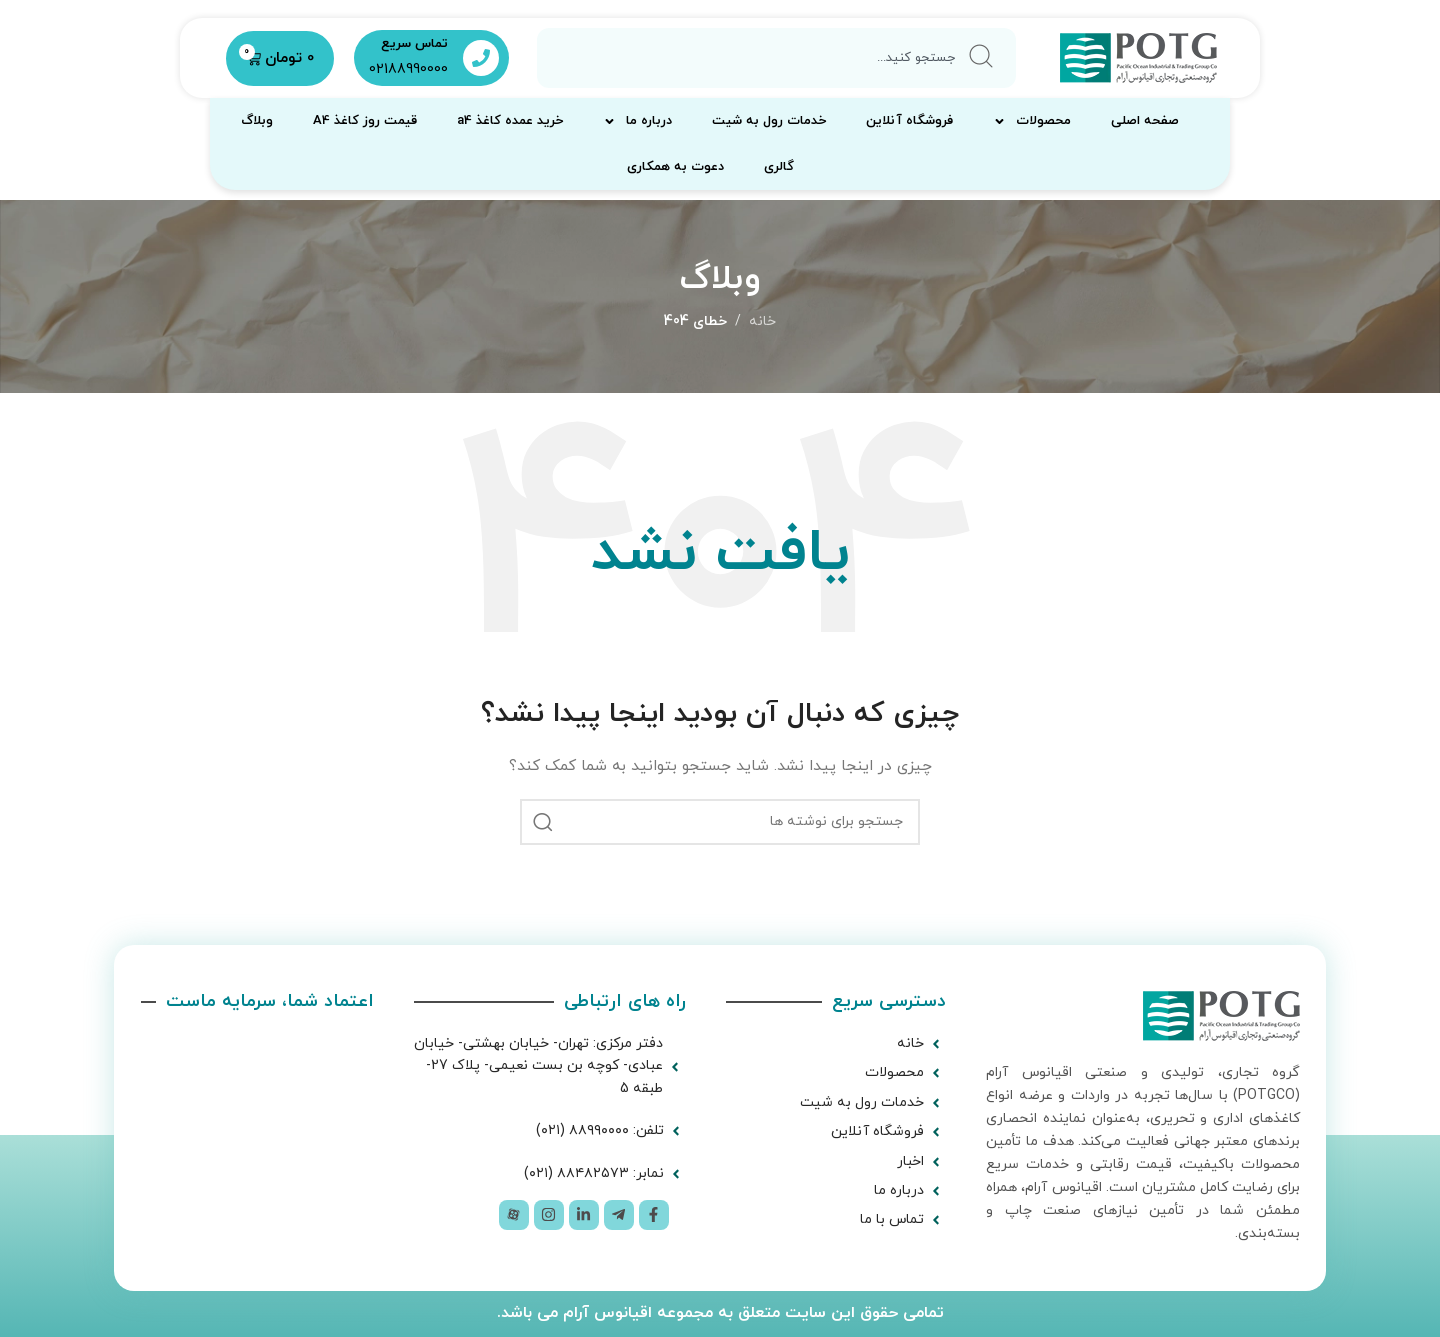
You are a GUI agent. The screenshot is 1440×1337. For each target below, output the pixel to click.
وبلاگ (257, 121)
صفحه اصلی (1145, 121)
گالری (779, 167)
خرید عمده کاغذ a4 (510, 121)
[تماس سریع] (481, 58)
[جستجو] (720, 822)
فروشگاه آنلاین (909, 121)
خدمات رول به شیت (769, 121)
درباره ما (637, 121)
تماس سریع (414, 44)
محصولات (1032, 121)
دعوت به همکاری (675, 167)
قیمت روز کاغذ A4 (365, 121)
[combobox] (777, 58)
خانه (762, 321)
